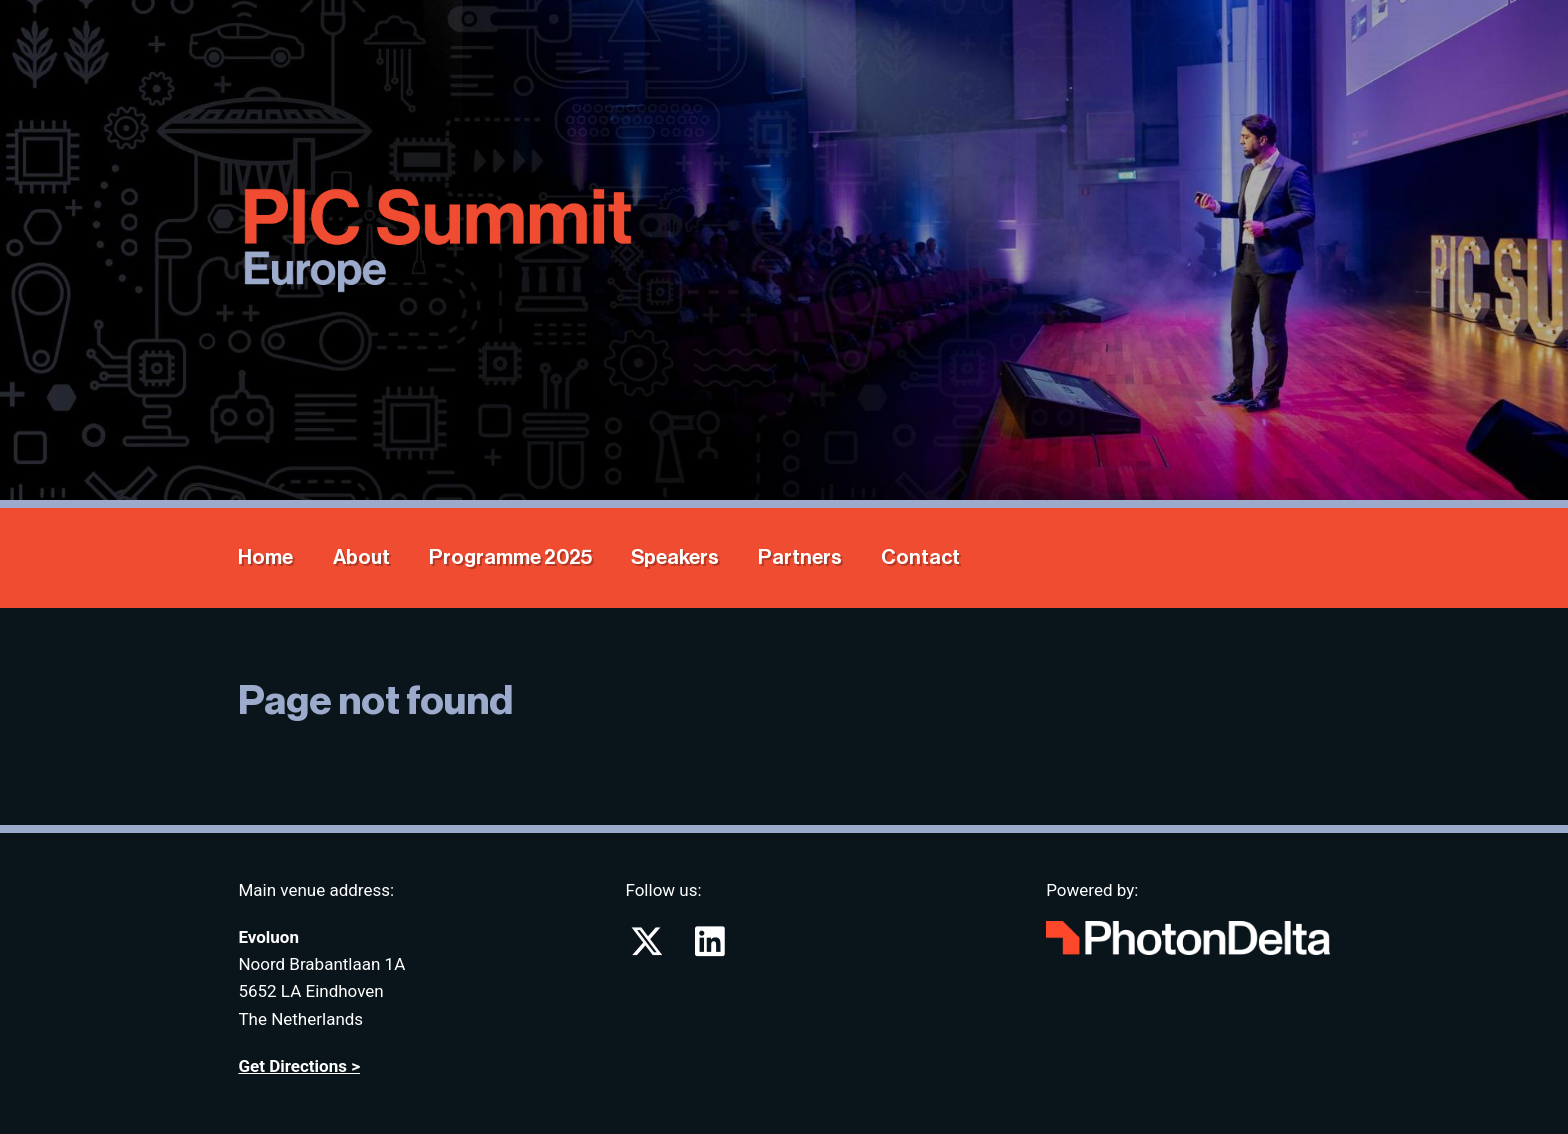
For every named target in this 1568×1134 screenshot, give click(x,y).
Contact (920, 557)
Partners (800, 557)
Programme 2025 (510, 557)
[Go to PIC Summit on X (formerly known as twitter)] (648, 948)
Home (265, 557)
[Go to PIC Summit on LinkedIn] (710, 948)
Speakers (675, 557)
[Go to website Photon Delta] (1187, 933)
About (361, 557)
